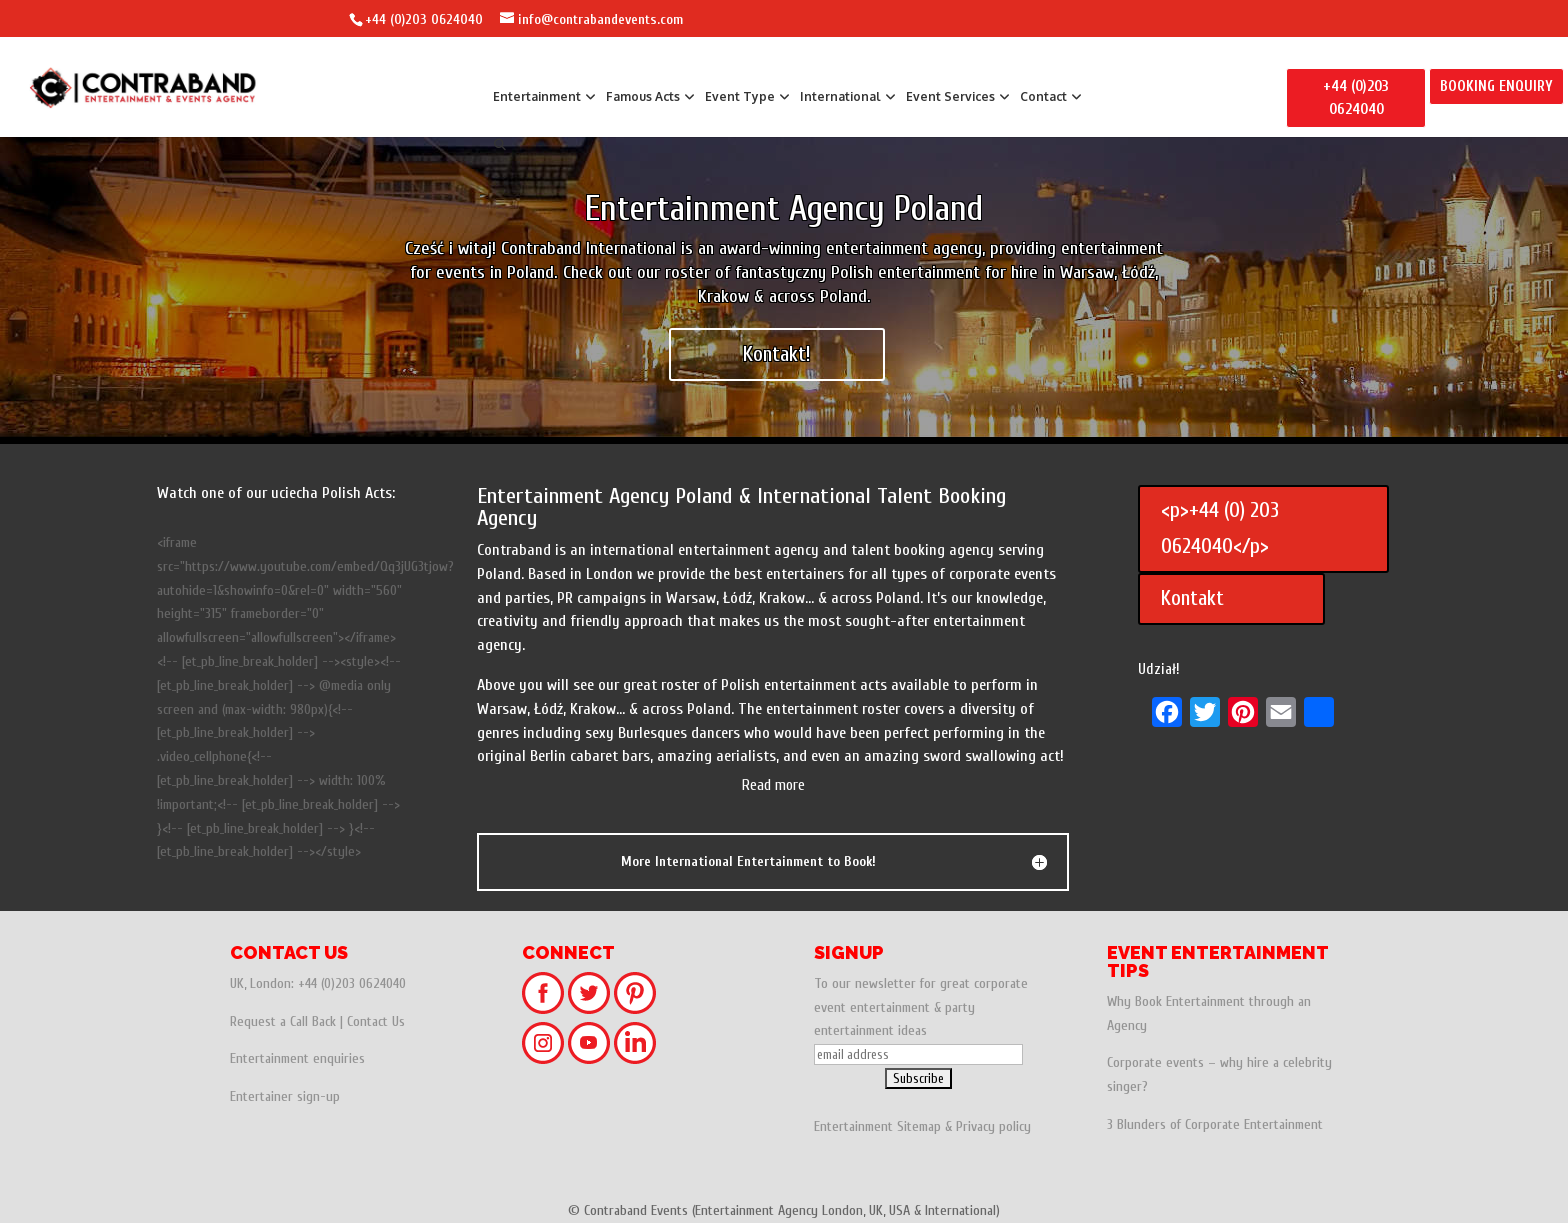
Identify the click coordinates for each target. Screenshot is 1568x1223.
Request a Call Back (283, 1021)
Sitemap (919, 1126)
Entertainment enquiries (297, 1058)
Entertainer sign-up (285, 1096)
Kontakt (1192, 598)
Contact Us (376, 1021)
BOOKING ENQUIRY (1496, 86)
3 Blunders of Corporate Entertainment (1215, 1124)
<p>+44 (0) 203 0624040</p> (1220, 528)
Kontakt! (777, 354)
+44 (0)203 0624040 (424, 19)
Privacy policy (993, 1126)
